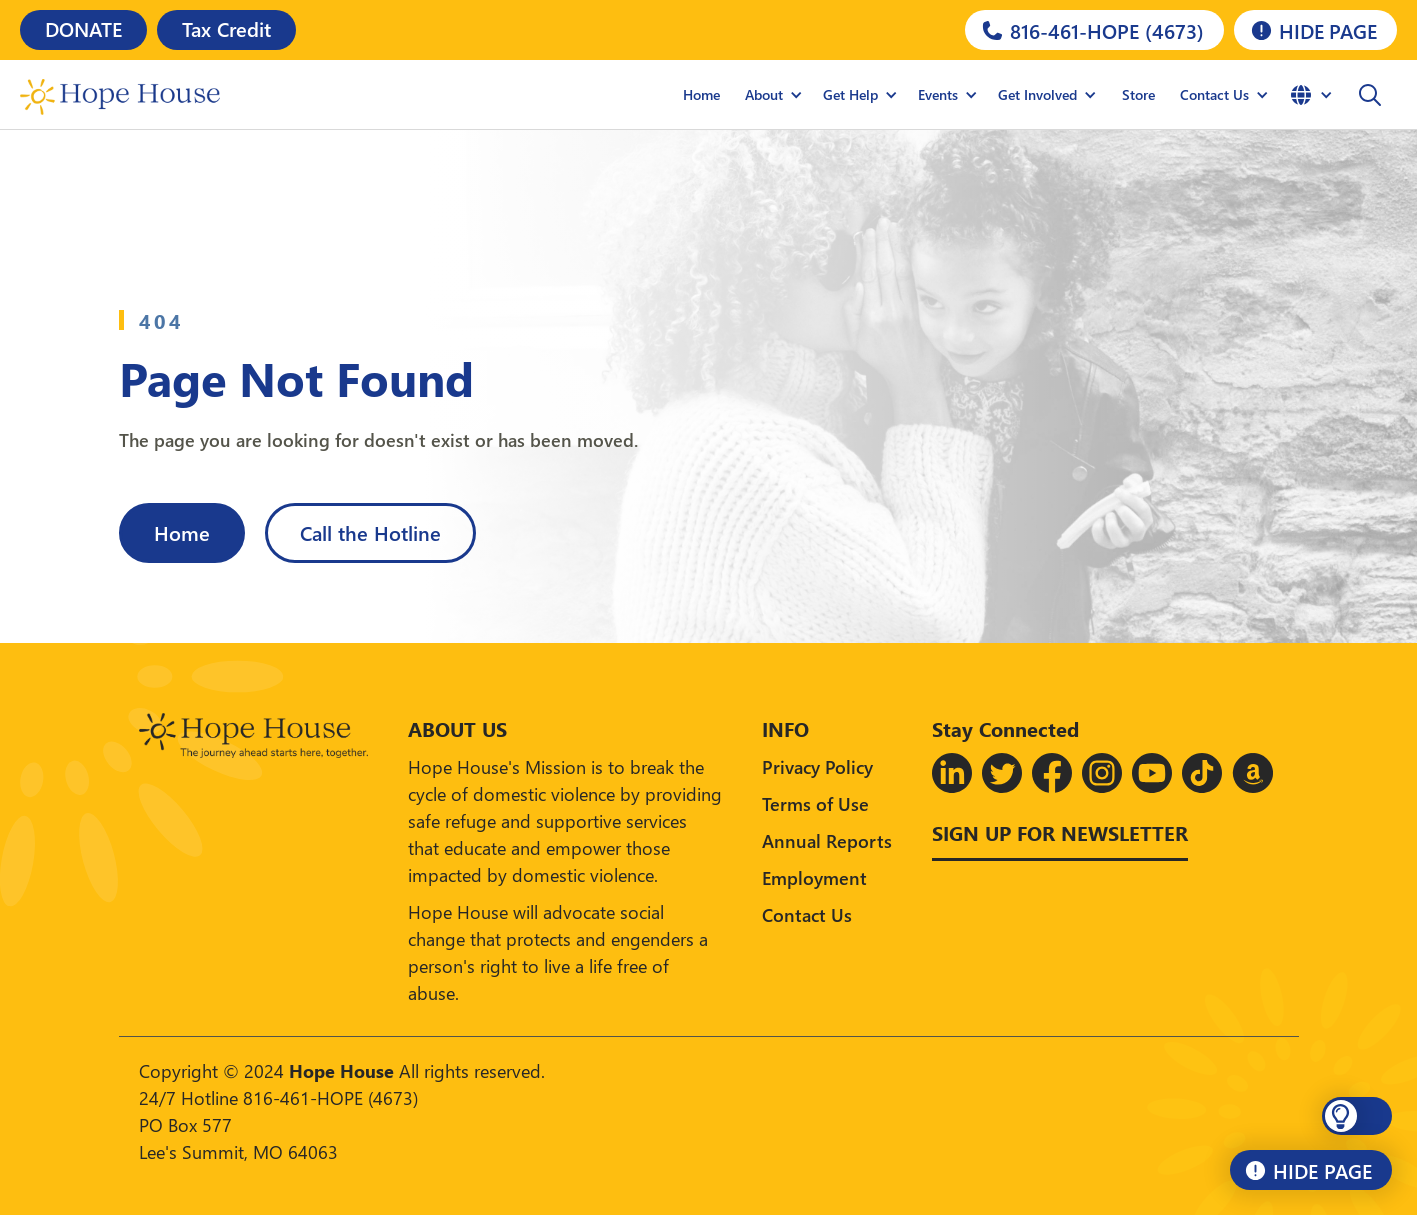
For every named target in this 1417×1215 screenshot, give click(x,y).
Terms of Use (815, 803)
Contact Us (807, 914)
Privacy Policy (817, 766)
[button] (1370, 95)
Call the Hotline (370, 532)
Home (701, 94)
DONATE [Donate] (83, 28)
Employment (814, 877)
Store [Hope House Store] (1138, 94)
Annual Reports (827, 840)
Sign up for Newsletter (1060, 832)
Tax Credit (226, 28)
